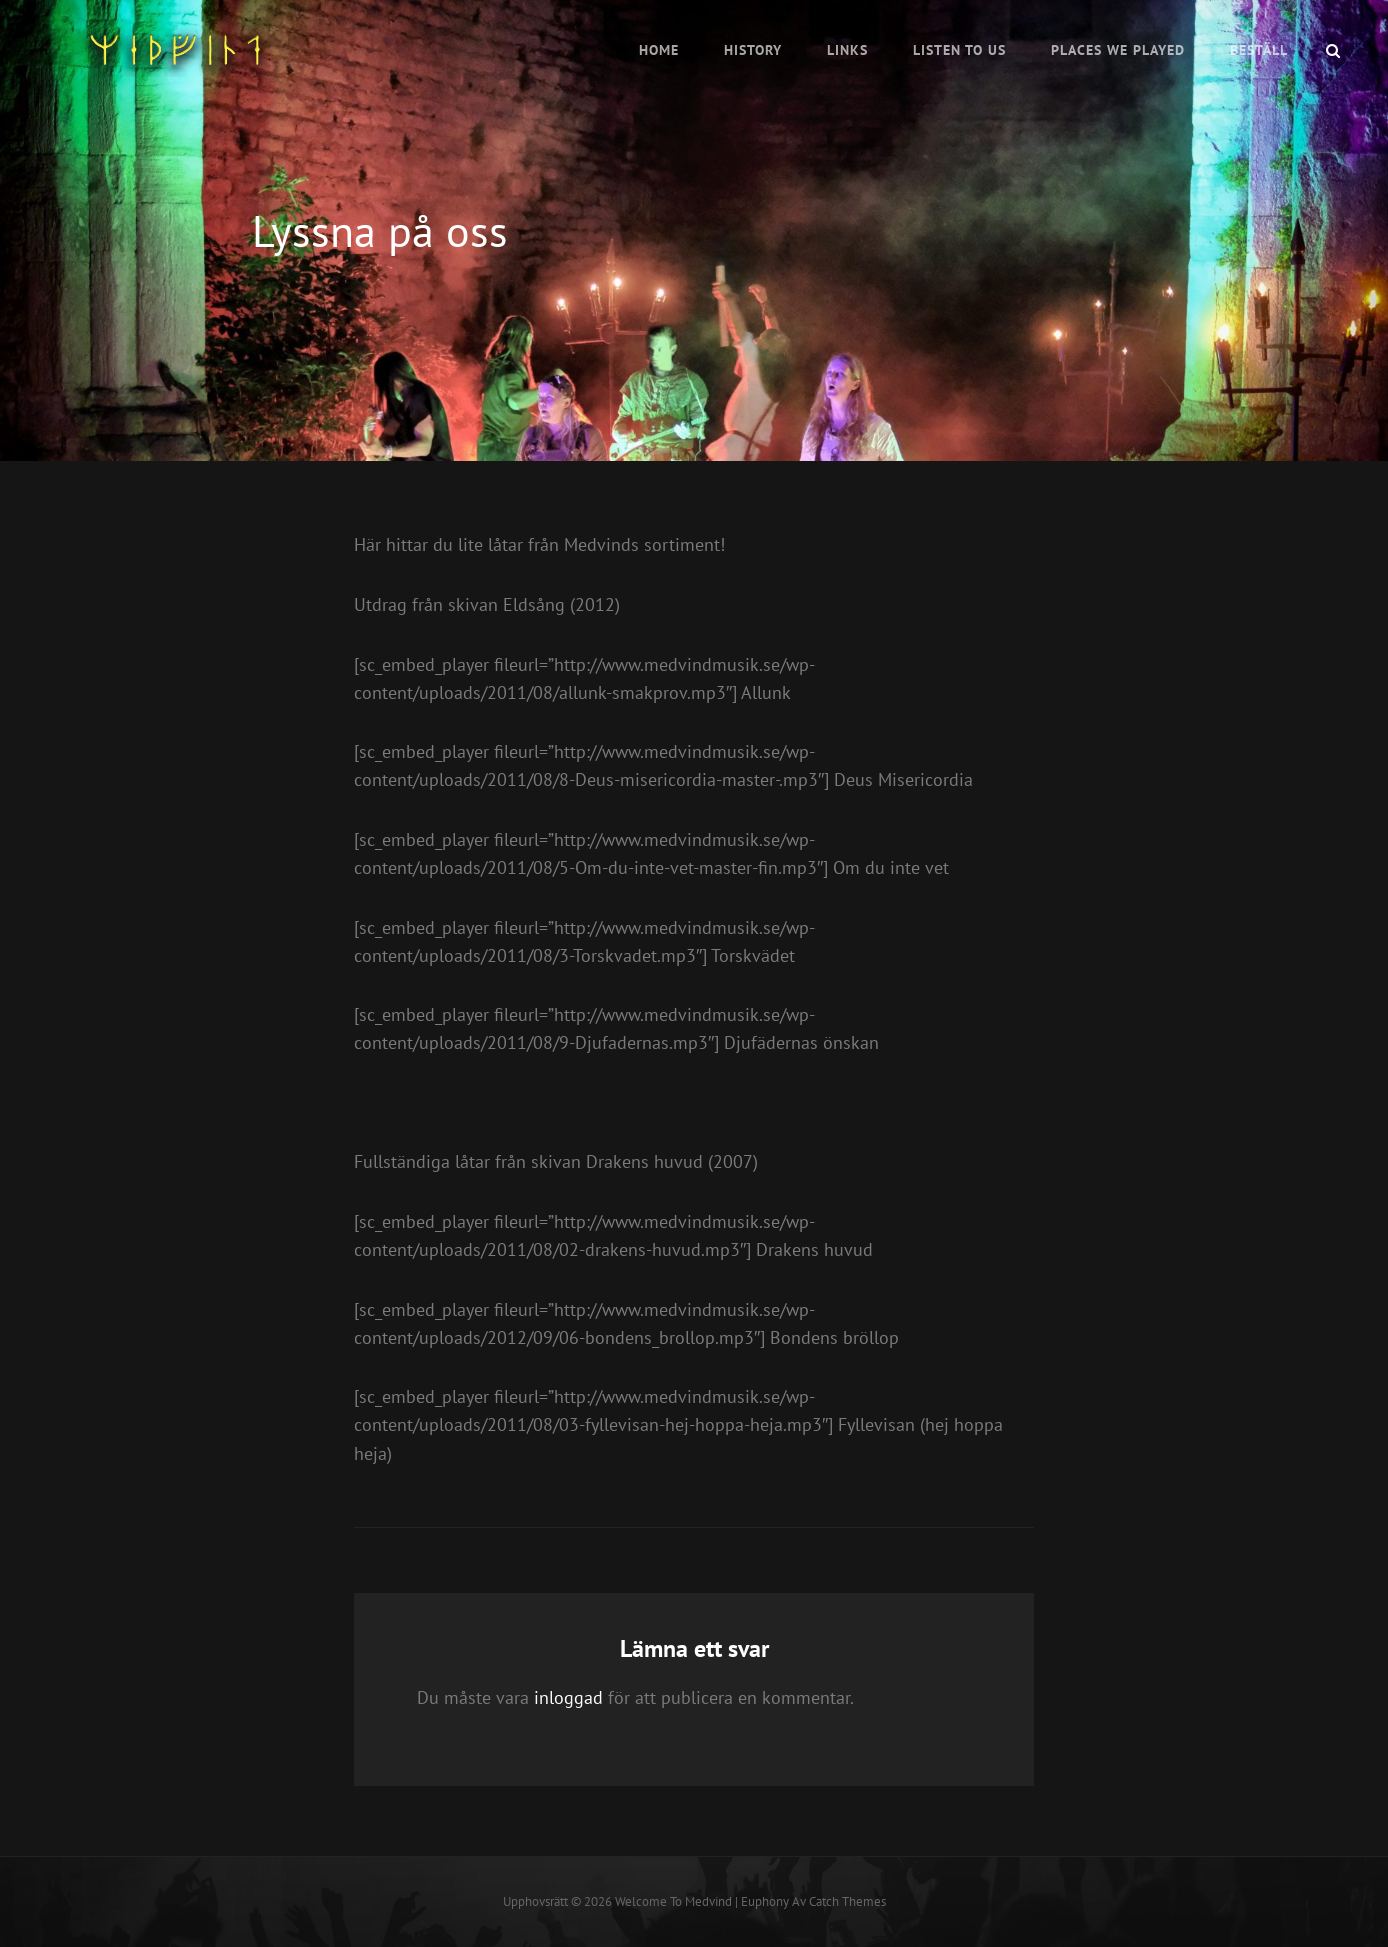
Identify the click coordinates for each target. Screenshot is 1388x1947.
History (753, 50)
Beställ (1259, 50)
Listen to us (959, 50)
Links (847, 50)
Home (659, 50)
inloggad (568, 1697)
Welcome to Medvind (673, 1901)
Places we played (1118, 50)
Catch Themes (847, 1901)
